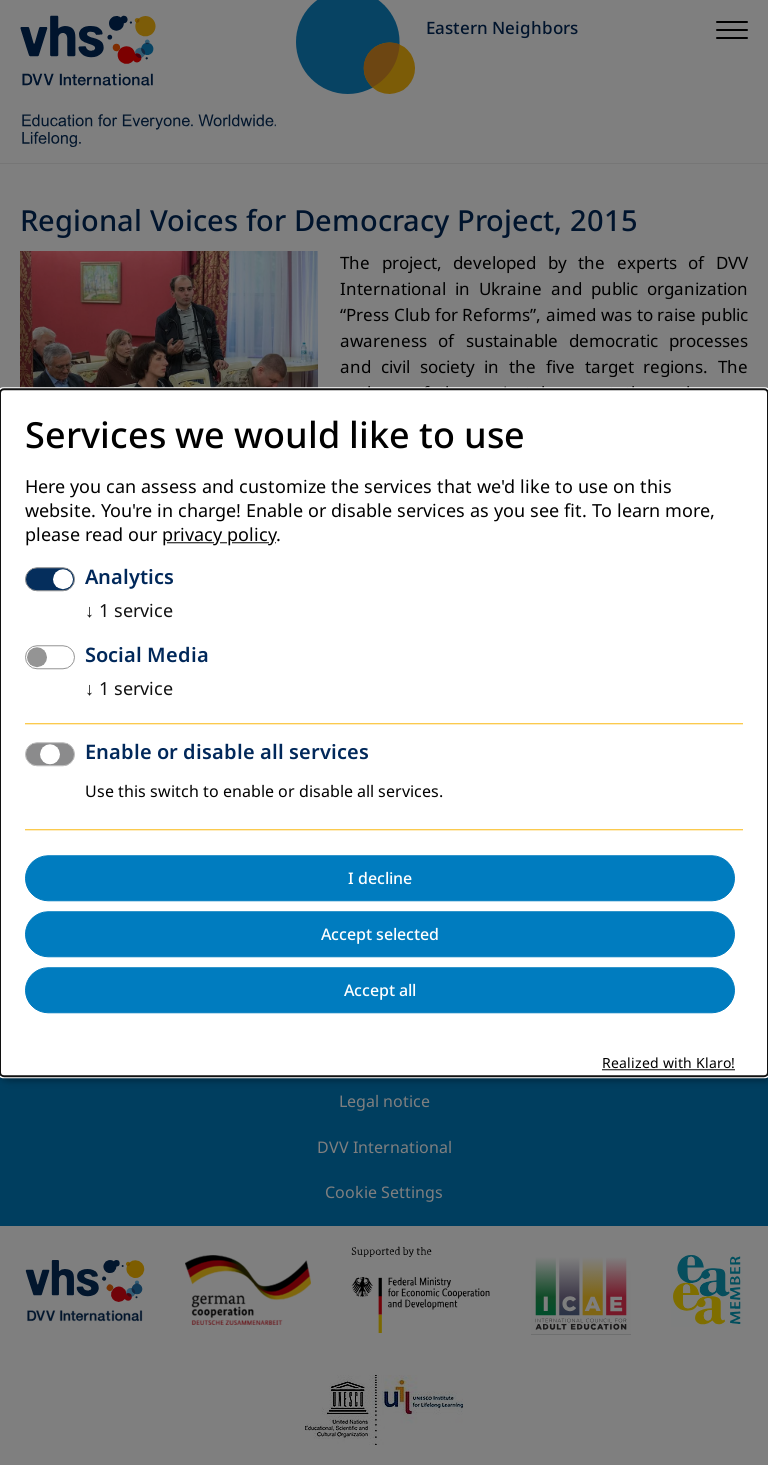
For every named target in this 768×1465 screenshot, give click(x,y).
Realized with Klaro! (668, 1063)
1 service (129, 611)
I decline (380, 878)
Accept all (380, 990)
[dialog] (384, 732)
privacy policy (219, 535)
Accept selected (380, 934)
